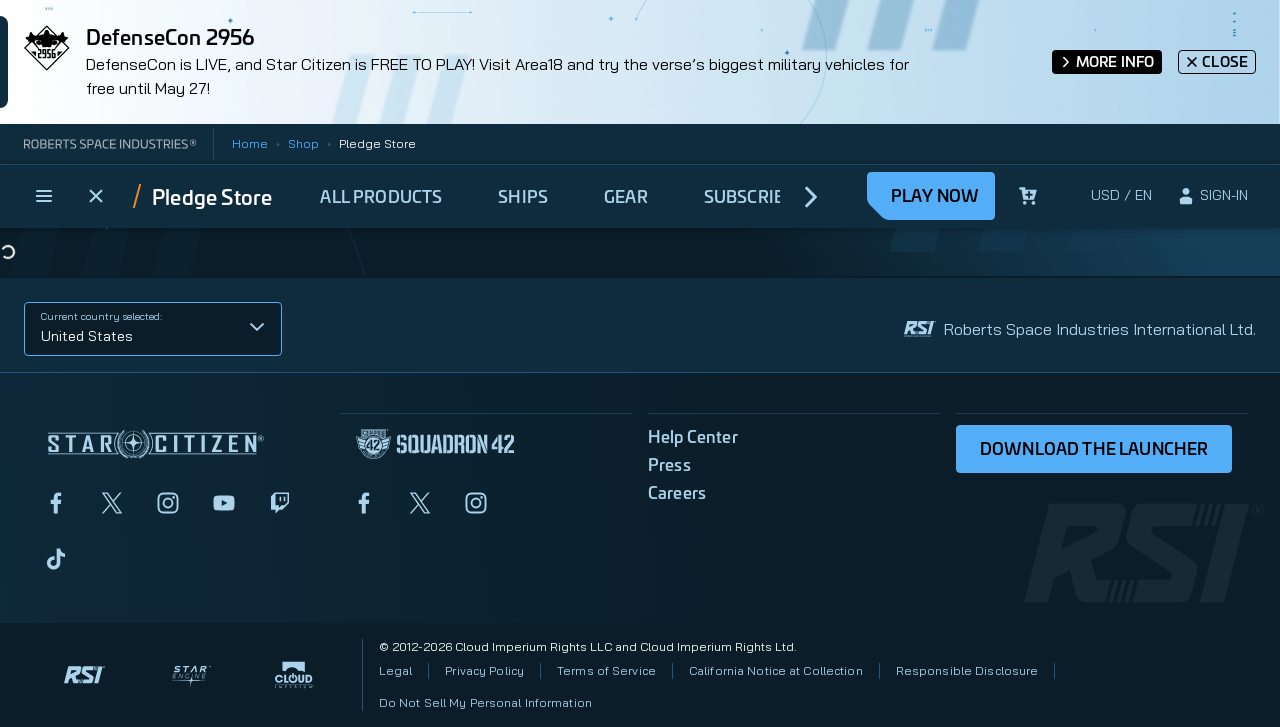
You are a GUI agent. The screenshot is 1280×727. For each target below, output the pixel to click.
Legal (396, 670)
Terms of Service (606, 670)
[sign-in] (1212, 196)
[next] (811, 196)
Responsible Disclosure (967, 670)
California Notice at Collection (776, 670)
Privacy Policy (484, 670)
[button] (153, 329)
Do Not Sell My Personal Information (485, 702)
